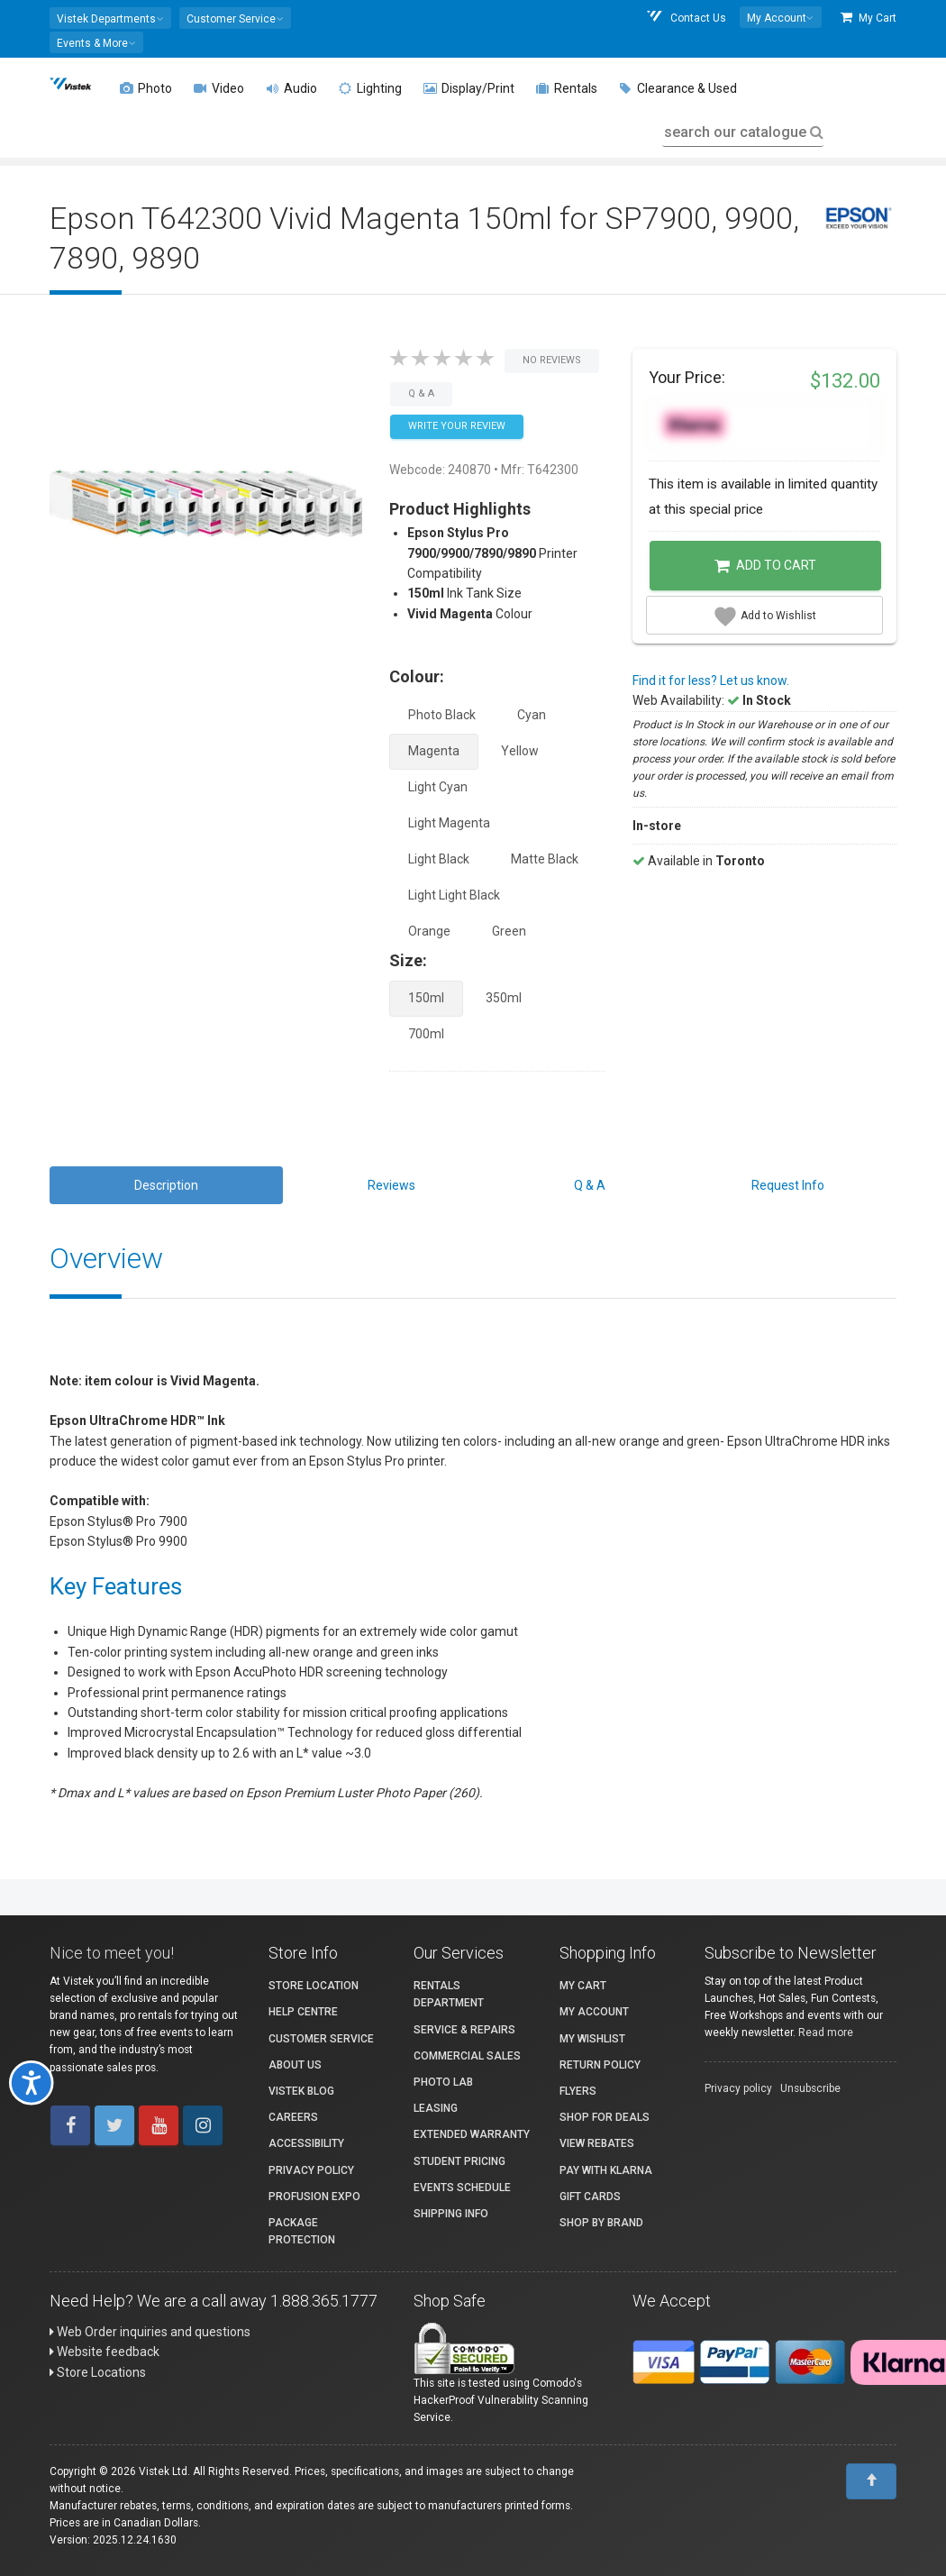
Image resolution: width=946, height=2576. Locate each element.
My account (594, 2011)
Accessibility (306, 2143)
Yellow (520, 751)
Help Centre (303, 2011)
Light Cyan (438, 787)
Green (509, 931)
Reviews (391, 1185)
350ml (504, 998)
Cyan (531, 715)
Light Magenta (449, 823)
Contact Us (685, 17)
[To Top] (871, 2481)
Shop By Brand (601, 2222)
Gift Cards (590, 2196)
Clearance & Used (678, 88)
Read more (825, 2032)
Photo (146, 88)
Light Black (438, 859)
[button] (110, 18)
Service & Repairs (464, 2029)
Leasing (436, 2108)
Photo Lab (443, 2082)
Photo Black (442, 715)
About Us (295, 2065)
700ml (426, 1034)
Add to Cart (765, 566)
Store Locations (98, 2372)
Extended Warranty (472, 2134)
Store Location (313, 1985)
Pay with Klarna (605, 2170)
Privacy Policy (311, 2170)
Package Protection (301, 2231)
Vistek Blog (301, 2091)
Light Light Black (454, 895)
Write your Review (456, 426)
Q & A (589, 1185)
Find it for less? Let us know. (710, 680)
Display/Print (468, 88)
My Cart (868, 17)
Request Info (787, 1185)
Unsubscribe (810, 2088)
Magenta (433, 751)
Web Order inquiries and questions (150, 2332)
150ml (426, 998)
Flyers (577, 2091)
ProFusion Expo (314, 2196)
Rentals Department (449, 1994)
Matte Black (544, 859)
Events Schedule (462, 2187)
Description (166, 1185)
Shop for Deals (604, 2117)
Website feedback (104, 2351)
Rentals (566, 88)
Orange (429, 931)
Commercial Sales (467, 2056)
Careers (293, 2117)
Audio (291, 88)
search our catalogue (742, 132)
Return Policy (600, 2065)
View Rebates (596, 2143)
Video (219, 88)
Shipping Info (451, 2213)
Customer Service (321, 2038)
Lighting (370, 88)
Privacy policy (738, 2088)
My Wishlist (592, 2038)
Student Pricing (459, 2161)
